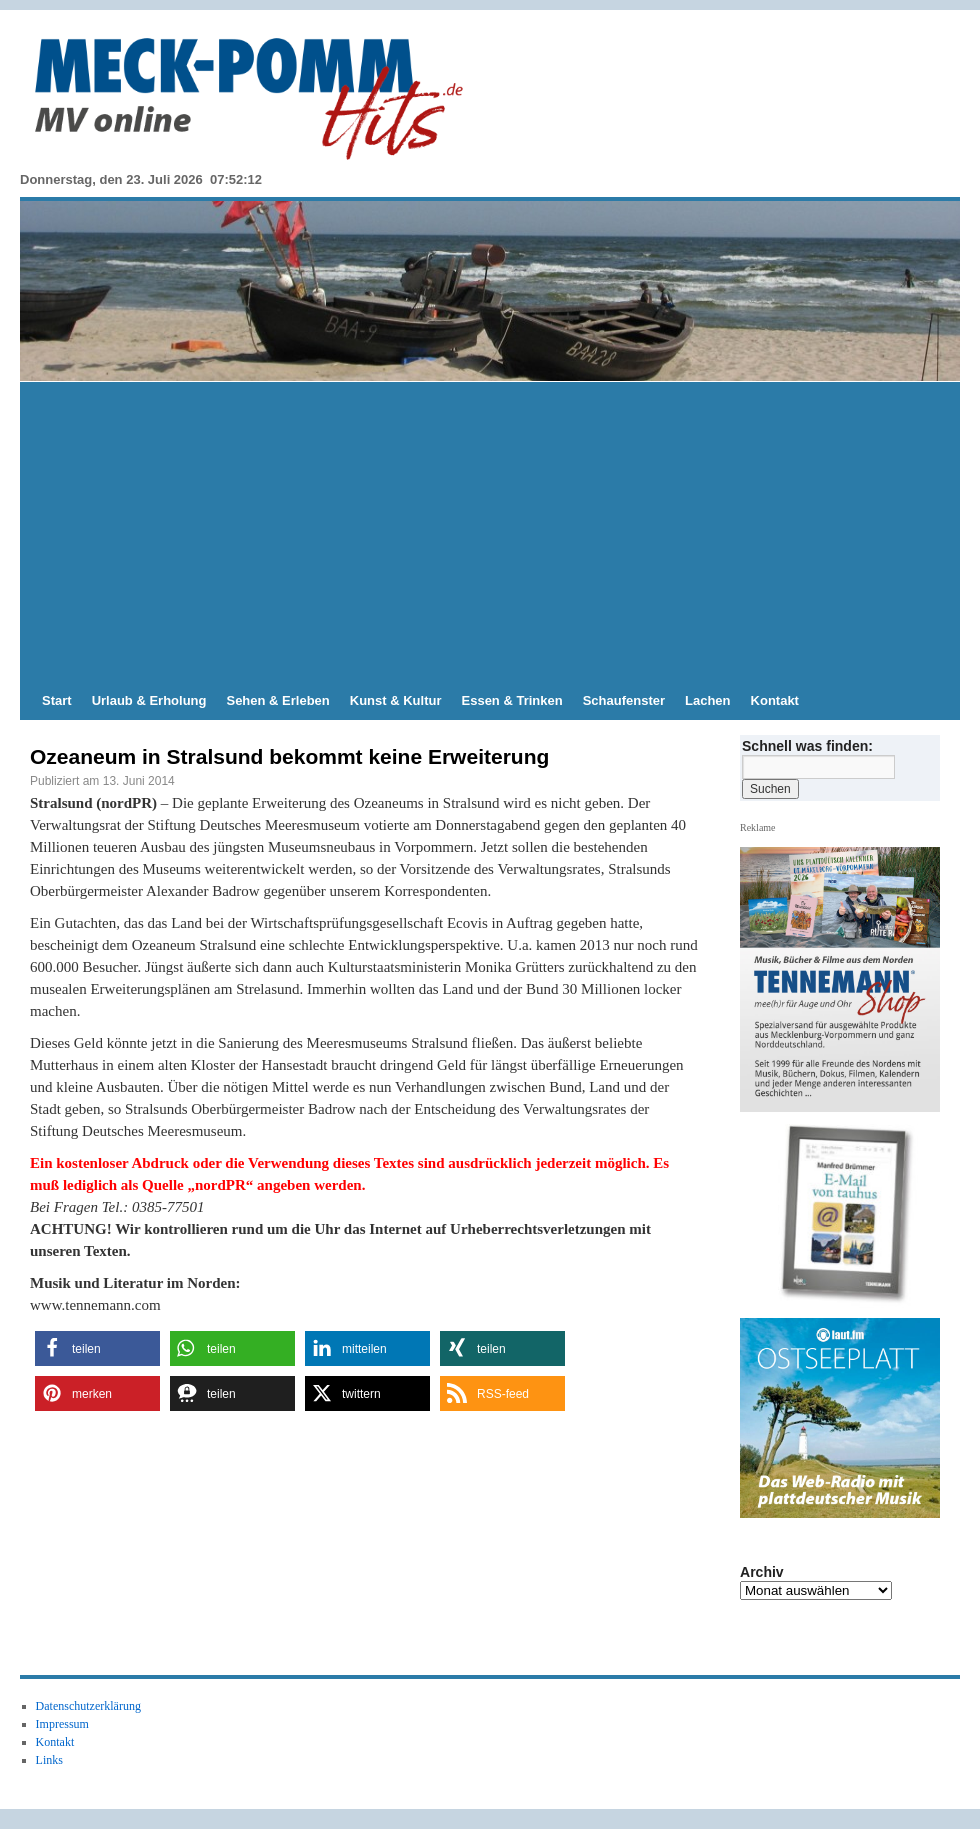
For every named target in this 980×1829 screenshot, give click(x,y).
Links (49, 1760)
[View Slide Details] (848, 1216)
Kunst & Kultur (396, 700)
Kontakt (775, 700)
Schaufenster (624, 700)
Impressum (62, 1724)
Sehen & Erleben (277, 700)
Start (57, 700)
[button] (97, 1348)
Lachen (708, 700)
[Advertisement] (490, 532)
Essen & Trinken (512, 700)
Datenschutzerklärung (88, 1706)
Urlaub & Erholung (149, 700)
